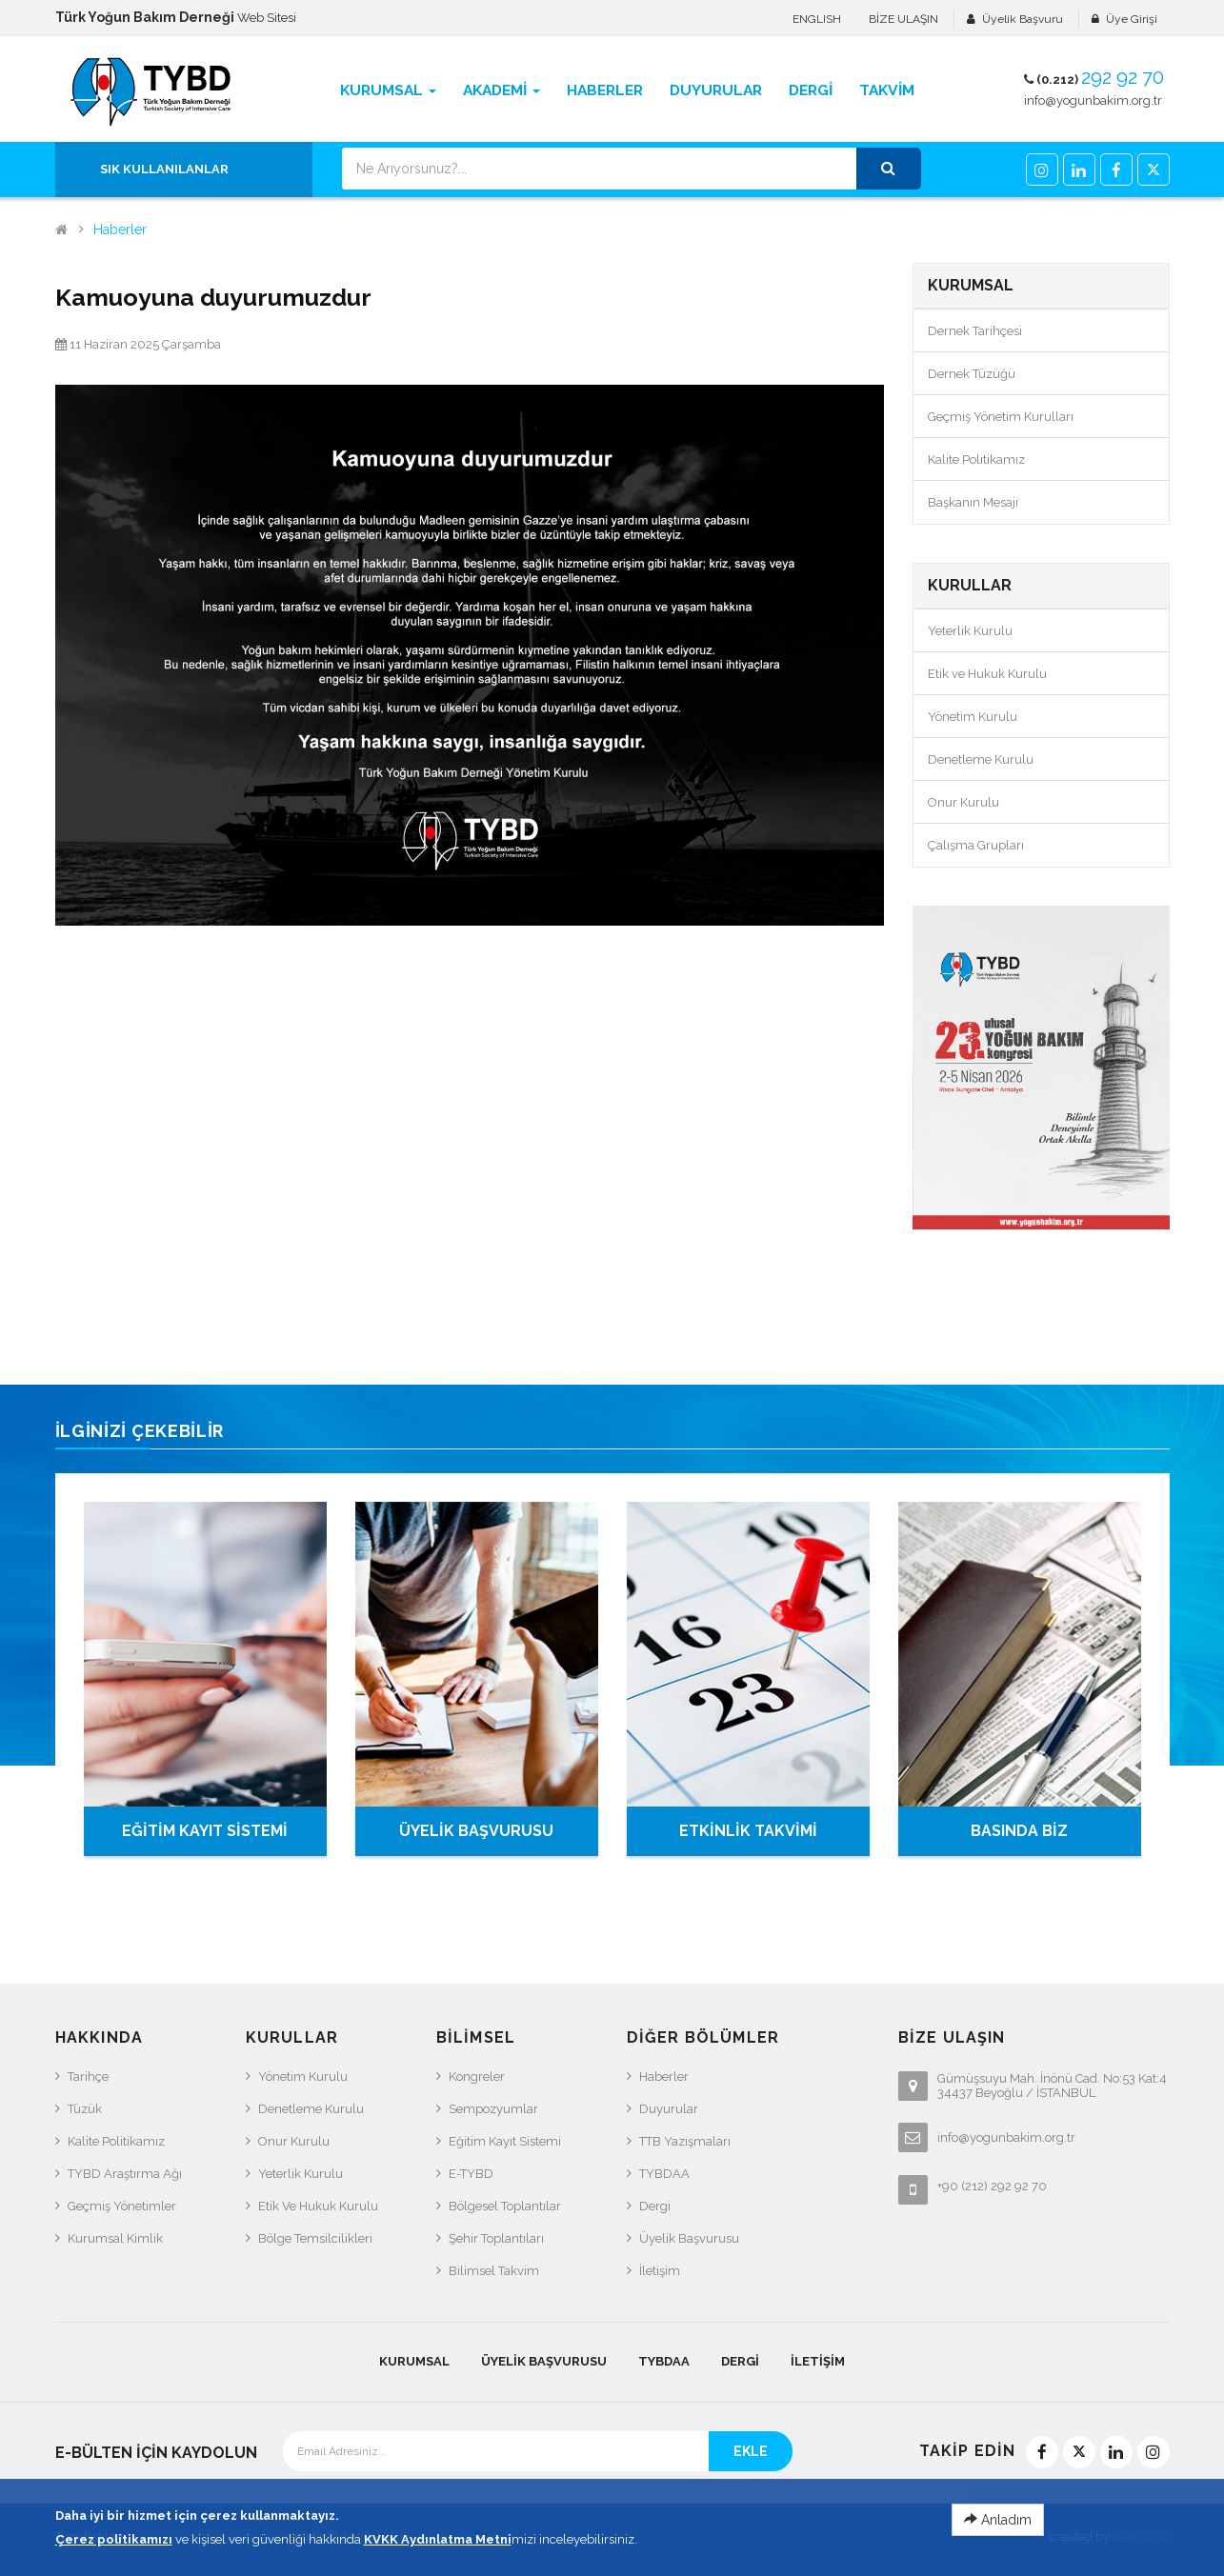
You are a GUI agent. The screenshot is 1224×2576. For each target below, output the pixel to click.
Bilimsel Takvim (494, 2271)
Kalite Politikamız (976, 459)
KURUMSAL (414, 2361)
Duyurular (668, 2109)
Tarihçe (88, 2076)
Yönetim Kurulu (972, 716)
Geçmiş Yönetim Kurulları (1001, 416)
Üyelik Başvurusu (689, 2238)
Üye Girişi (1131, 19)
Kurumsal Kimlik (115, 2238)
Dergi (655, 2206)
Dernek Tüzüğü (971, 374)
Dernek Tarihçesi (975, 331)
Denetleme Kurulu (980, 759)
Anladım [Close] (998, 2558)
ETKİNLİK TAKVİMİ (748, 1831)
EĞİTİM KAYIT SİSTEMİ (205, 1831)
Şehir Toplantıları (496, 2238)
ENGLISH (817, 19)
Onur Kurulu (963, 802)
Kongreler (477, 2076)
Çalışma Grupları (976, 845)
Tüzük (85, 2109)
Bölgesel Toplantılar (505, 2206)
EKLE (750, 2451)
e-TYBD (471, 2174)
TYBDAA (664, 2174)
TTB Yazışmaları (685, 2141)
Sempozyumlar (493, 2109)
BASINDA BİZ (1019, 1831)
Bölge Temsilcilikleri (315, 2238)
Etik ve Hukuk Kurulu (987, 674)
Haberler (120, 230)
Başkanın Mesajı (973, 502)
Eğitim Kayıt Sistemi (505, 2141)
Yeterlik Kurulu (970, 631)
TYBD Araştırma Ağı (125, 2174)
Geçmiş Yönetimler (122, 2206)
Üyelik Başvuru (1022, 19)
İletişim (659, 2271)
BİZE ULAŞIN (903, 19)
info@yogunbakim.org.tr (1093, 100)
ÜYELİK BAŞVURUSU (476, 1831)
